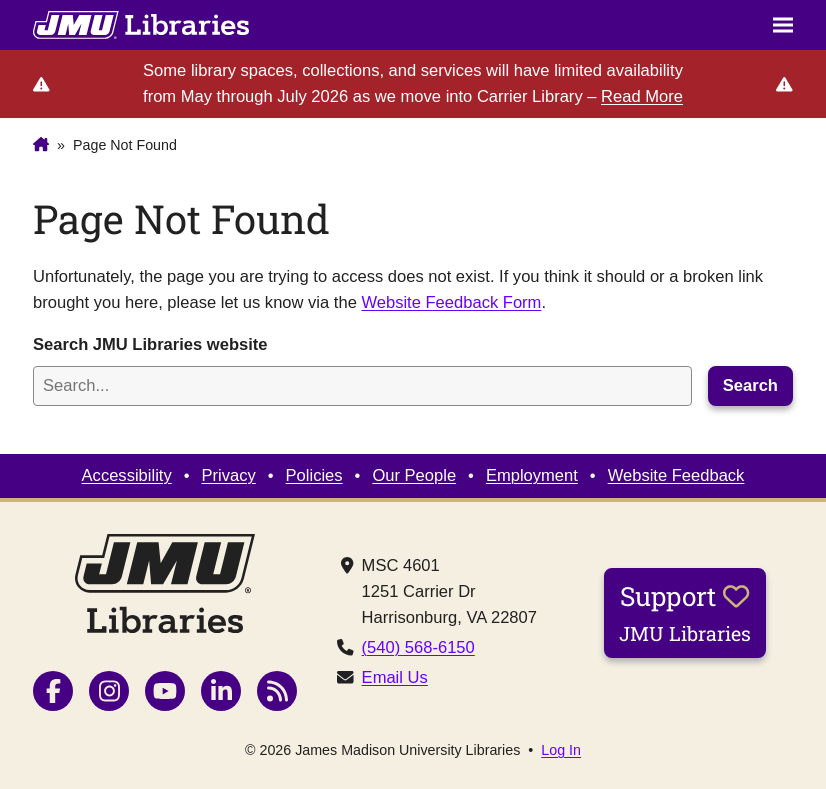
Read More (642, 96)
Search (750, 385)
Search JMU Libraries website (150, 344)
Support (685, 612)
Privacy (229, 475)
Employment (532, 475)
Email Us (395, 677)
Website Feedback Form (451, 302)
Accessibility (127, 475)
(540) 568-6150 (418, 647)
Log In (561, 750)
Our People (414, 475)
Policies (314, 475)
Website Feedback (676, 475)
